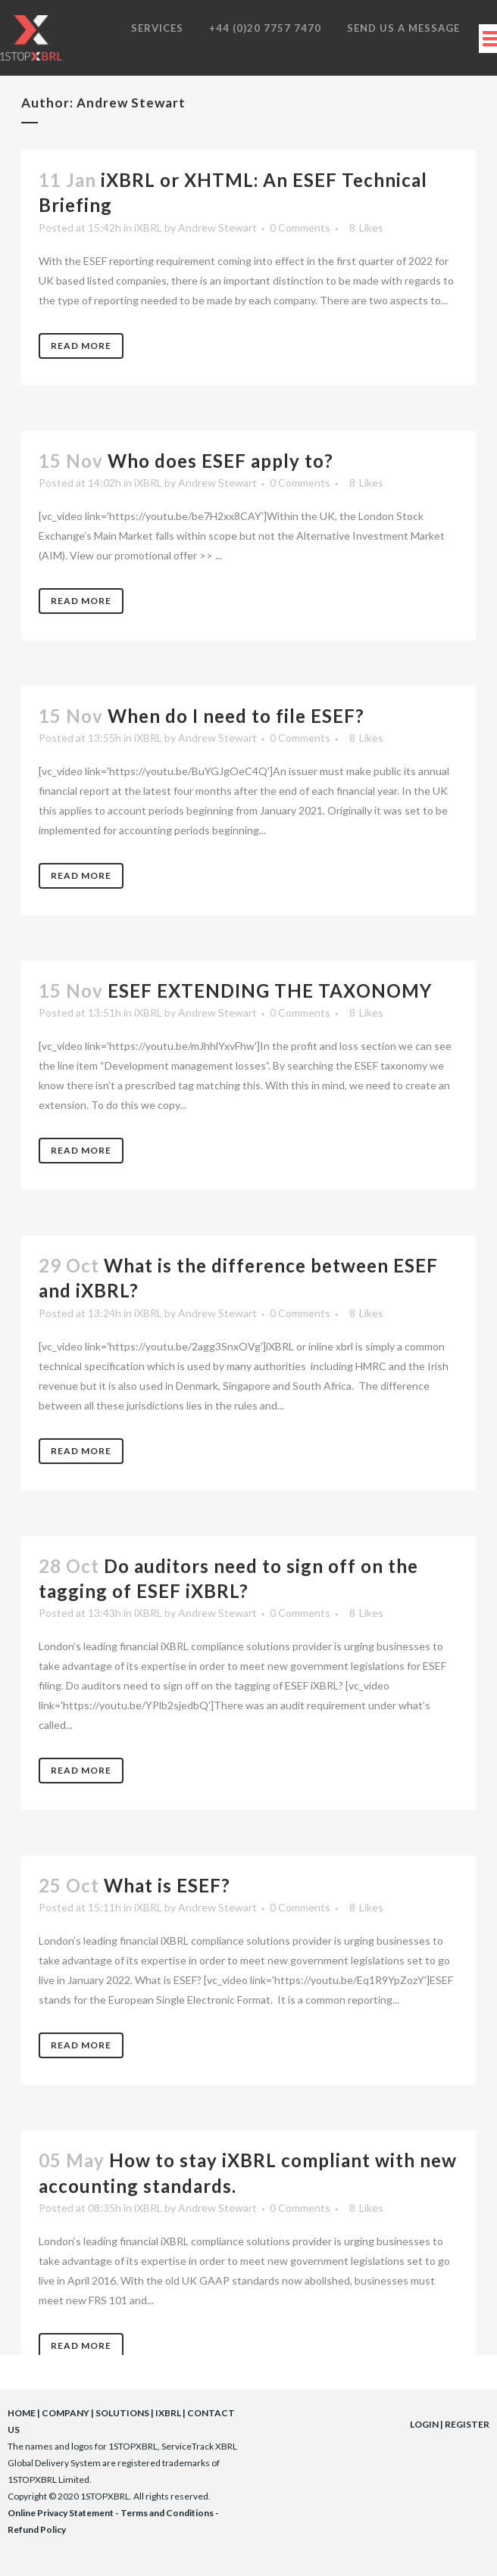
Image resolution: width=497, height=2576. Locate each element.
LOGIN (424, 2424)
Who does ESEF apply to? (220, 461)
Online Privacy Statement (61, 2512)
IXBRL (168, 2413)
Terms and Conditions (167, 2512)
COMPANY (65, 2413)
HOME (22, 2413)
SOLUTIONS (122, 2413)
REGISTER (467, 2424)
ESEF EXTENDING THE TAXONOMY (270, 990)
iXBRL (148, 227)
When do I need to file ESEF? (236, 716)
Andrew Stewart (217, 227)
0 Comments (300, 227)
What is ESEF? (167, 1885)
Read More (81, 345)
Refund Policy (37, 2529)
